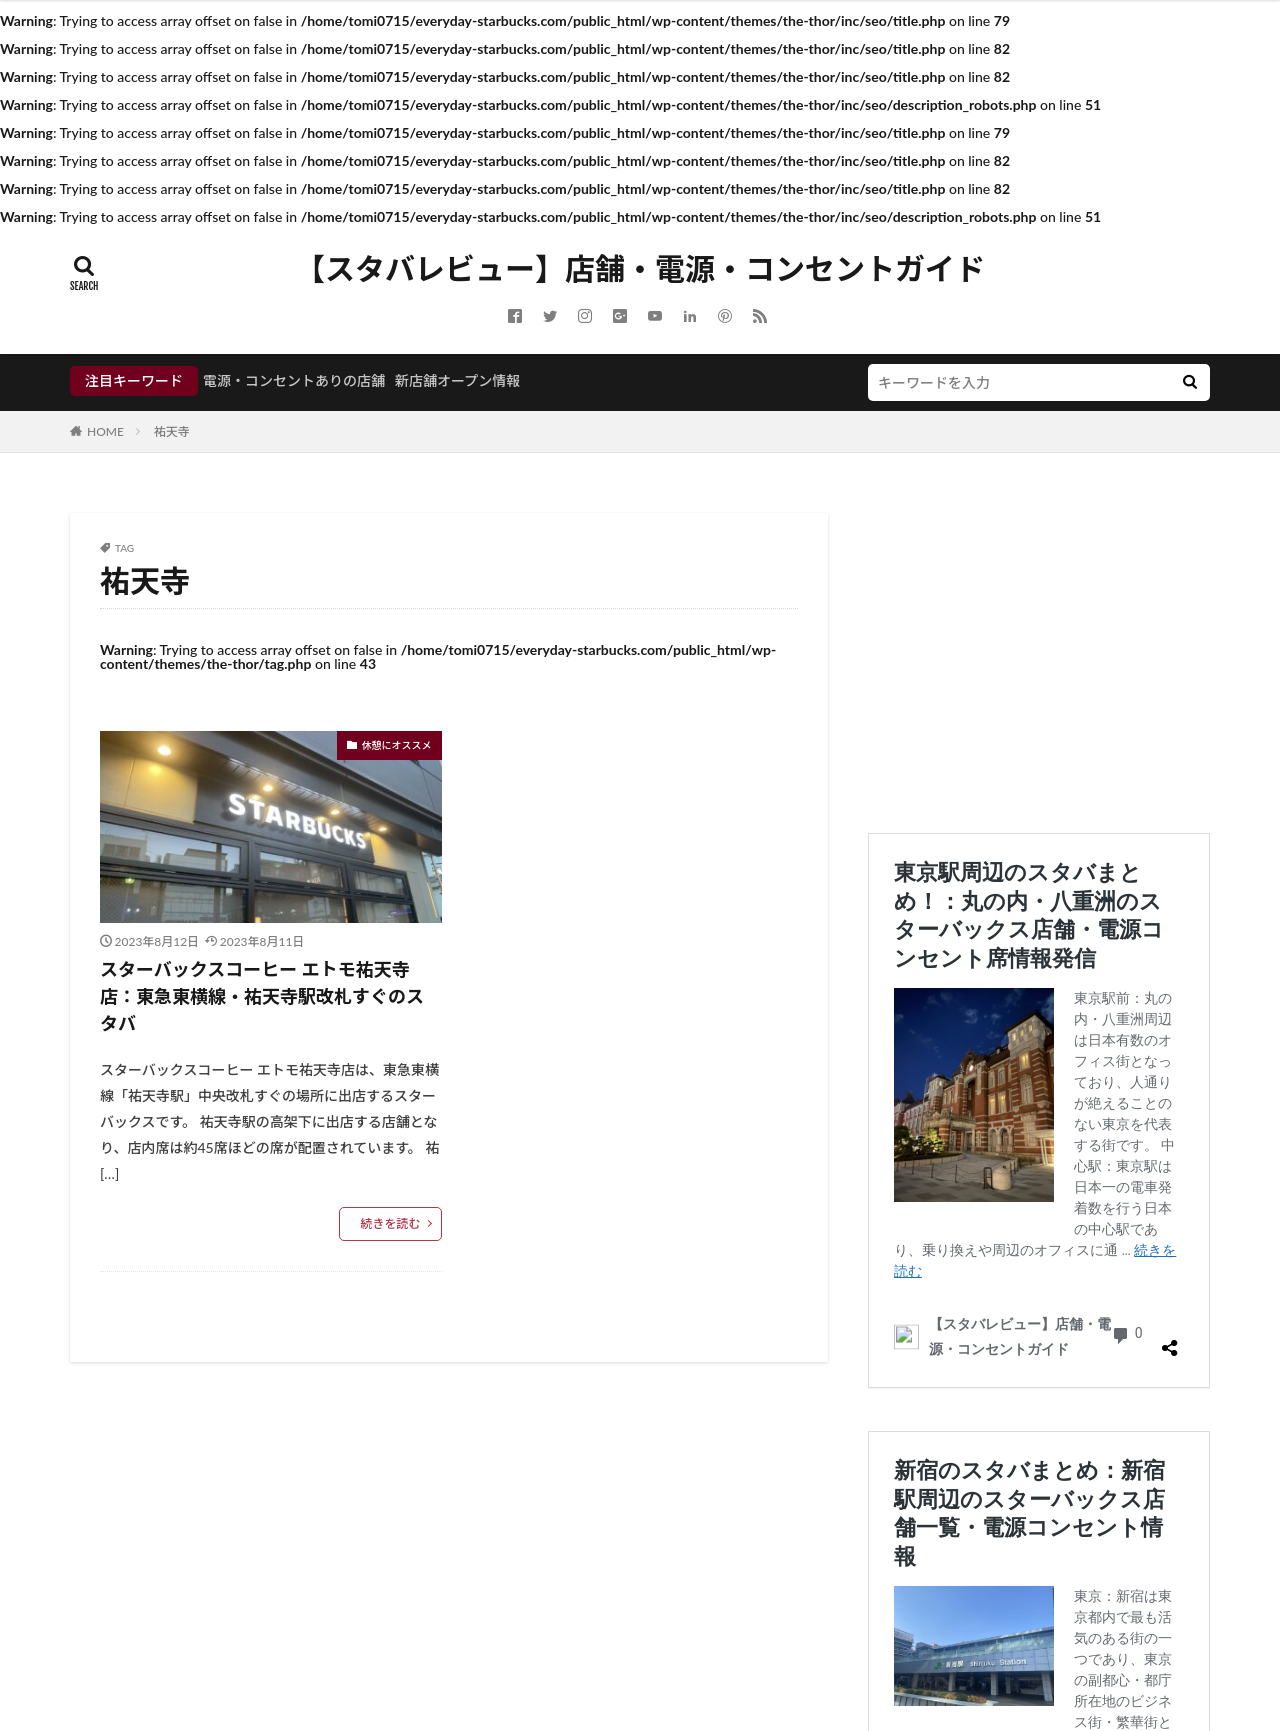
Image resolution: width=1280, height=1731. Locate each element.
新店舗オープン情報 (457, 380)
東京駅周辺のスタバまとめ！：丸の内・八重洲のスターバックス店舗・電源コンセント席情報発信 (1036, 846)
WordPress (914, 1657)
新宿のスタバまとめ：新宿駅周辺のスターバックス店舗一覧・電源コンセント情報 (1035, 914)
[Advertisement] (1039, 653)
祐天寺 (172, 431)
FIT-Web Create (736, 1657)
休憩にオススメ (397, 745)
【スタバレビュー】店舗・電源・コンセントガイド (640, 269)
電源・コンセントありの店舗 (294, 380)
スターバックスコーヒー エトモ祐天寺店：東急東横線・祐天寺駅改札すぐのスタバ (262, 996)
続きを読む (390, 1223)
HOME (105, 431)
